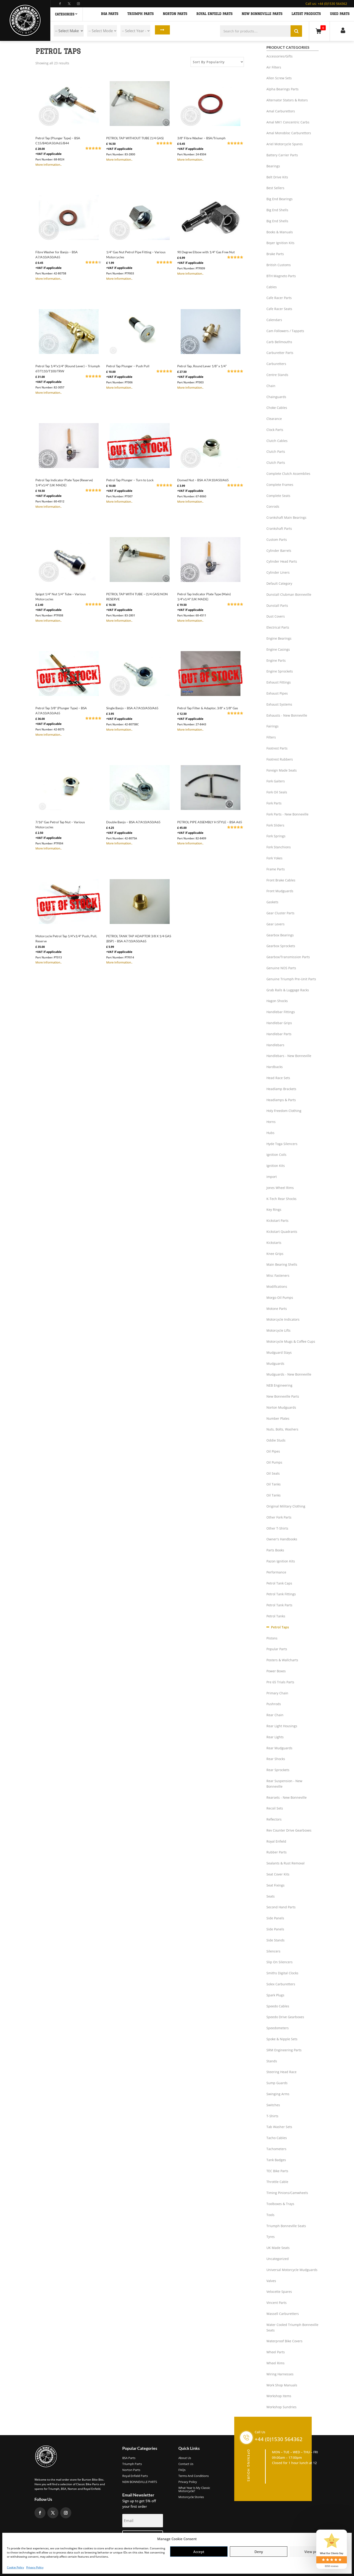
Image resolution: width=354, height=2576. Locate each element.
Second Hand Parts (281, 1907)
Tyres (270, 2236)
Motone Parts (276, 1308)
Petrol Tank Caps (279, 1583)
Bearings (273, 166)
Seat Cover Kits (277, 1874)
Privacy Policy (34, 2567)
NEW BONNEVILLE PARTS (262, 14)
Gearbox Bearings (280, 935)
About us (184, 2458)
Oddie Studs (275, 1440)
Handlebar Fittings (280, 1012)
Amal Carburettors (280, 111)
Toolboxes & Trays (280, 2204)
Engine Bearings (278, 638)
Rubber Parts (276, 1852)
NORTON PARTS (175, 14)
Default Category (279, 583)
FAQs (182, 2470)
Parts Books (275, 1550)
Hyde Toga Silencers (281, 1144)
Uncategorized (277, 2259)
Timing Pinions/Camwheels (287, 2193)
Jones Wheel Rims (280, 1187)
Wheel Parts (275, 2352)
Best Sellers (275, 188)
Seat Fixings (275, 1885)
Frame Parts (275, 869)
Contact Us (185, 2464)
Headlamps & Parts (281, 1100)
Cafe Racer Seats (279, 309)
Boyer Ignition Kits (280, 243)
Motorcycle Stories (191, 2497)
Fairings (272, 726)
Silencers (273, 1951)
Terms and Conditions (193, 2476)
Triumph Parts (132, 2464)
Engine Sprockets (279, 671)
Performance (276, 1572)
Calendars (274, 320)
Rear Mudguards (279, 1748)
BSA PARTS (109, 14)
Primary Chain (277, 1693)
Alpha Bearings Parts (282, 89)
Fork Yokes (274, 858)
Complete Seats (278, 495)
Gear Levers (275, 924)
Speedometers (277, 2028)
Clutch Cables (277, 441)
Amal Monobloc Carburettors (288, 133)
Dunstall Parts (277, 605)
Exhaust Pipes (277, 693)
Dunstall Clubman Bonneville (288, 594)
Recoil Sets (274, 1808)
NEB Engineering (279, 1385)
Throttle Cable (277, 2182)
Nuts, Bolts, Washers (282, 1429)
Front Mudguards (279, 891)
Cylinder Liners (278, 572)
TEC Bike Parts (277, 2171)
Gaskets (272, 902)
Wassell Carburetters (282, 2313)
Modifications (276, 1286)
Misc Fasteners (277, 1275)
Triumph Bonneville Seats (286, 2226)
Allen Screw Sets (279, 78)
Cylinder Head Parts (281, 561)
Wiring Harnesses (280, 2374)
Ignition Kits (275, 1165)
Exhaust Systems (279, 704)
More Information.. (68, 121)
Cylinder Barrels (278, 550)
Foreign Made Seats (281, 770)
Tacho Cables (276, 2138)
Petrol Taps (280, 1627)
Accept (198, 2551)
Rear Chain (274, 1715)
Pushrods (273, 1704)
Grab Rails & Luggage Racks (287, 990)
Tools (270, 2215)
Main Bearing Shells (281, 1264)
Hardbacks (274, 1067)
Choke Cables (276, 407)
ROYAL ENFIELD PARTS (214, 14)
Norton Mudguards (281, 1407)
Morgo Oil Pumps (279, 1297)
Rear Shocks (275, 1759)
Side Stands (275, 1940)
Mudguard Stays (279, 1352)
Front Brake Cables (280, 880)
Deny (258, 2551)
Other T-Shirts (277, 1528)
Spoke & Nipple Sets (281, 2039)
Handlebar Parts (278, 1034)
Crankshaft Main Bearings (286, 517)
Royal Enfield (276, 1841)
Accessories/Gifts (279, 56)
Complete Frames (279, 484)
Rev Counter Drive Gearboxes (288, 1830)
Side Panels (275, 1918)
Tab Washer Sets (279, 2127)
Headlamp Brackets (281, 1089)
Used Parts (339, 14)
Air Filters (273, 67)
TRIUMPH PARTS (140, 14)
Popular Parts (276, 1649)
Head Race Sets (278, 1078)
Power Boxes (276, 1671)
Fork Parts (274, 803)
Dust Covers (275, 616)
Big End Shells (277, 210)
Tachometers (276, 2149)
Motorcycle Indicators (283, 1319)
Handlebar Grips (279, 1023)
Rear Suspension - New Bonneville (284, 1784)
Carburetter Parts (279, 352)
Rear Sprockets (277, 1770)
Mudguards (275, 1363)
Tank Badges (276, 2160)
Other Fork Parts (278, 1517)
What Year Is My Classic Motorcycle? (194, 2489)
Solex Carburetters (280, 1984)
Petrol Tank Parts (279, 1605)
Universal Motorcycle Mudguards (291, 2270)
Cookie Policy (15, 2567)
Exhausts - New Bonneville (286, 715)
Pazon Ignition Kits (280, 1561)
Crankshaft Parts (279, 528)
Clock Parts (274, 429)
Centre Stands (277, 375)
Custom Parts (276, 539)
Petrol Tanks (275, 1616)
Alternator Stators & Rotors (287, 100)
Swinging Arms (277, 2094)
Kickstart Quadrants (281, 1231)
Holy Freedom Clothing (283, 1110)
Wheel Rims (275, 2363)
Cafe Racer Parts (279, 298)
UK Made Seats (278, 2247)
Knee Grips (274, 1253)
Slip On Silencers (279, 1962)
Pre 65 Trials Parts (280, 1682)
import (271, 1176)
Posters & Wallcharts (282, 1660)
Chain (270, 386)
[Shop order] (217, 62)
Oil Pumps (274, 1462)
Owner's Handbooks (281, 1539)
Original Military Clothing (285, 1506)
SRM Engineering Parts (284, 2050)
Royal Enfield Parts (135, 2476)
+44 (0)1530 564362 (326, 3)
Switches (273, 2105)
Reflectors (274, 1819)
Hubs (270, 1133)
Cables (271, 287)
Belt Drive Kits (277, 177)
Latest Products (306, 14)
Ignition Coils (276, 1154)
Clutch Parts (275, 451)
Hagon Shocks (277, 1001)
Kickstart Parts (277, 1220)
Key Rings (273, 1209)
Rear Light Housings (281, 1726)
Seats (270, 1896)
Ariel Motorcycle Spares (284, 144)
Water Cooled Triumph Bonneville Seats (292, 2327)
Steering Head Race (281, 2072)
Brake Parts (275, 254)
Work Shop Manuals (281, 2385)
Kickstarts (273, 1242)
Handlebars (275, 1045)
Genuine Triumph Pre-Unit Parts (291, 979)
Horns (271, 1122)
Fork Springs (275, 836)
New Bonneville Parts (282, 1396)
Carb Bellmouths (279, 342)
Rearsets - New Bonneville (286, 1797)
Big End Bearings (279, 199)
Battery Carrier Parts (282, 155)
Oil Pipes (273, 1451)
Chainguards (276, 397)
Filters (271, 737)
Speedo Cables (277, 2006)
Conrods (272, 506)
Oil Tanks (273, 1484)
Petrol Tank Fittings (281, 1594)
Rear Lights (275, 1737)
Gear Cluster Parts (280, 913)
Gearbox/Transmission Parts (288, 957)
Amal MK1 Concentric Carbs (287, 122)
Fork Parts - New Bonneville (287, 814)
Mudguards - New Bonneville (288, 1374)
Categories (64, 14)
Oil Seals (273, 1473)
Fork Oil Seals (276, 792)
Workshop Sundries (281, 2407)
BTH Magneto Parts (281, 276)
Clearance (274, 418)
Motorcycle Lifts (278, 1330)
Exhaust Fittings (278, 682)
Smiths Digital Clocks (282, 1973)
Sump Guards (277, 2083)
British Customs (278, 265)
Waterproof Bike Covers (284, 2341)
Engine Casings (278, 649)
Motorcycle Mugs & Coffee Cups (290, 1341)
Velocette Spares (279, 2291)
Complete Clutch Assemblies (288, 473)
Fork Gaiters (275, 781)
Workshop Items (278, 2396)
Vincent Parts (276, 2302)
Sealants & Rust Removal (285, 1863)
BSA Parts (128, 2458)
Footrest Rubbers (279, 759)
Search (161, 31)
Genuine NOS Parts (281, 968)
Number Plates (277, 1418)
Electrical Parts (277, 627)
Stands (271, 2061)
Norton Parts (131, 2470)
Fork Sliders (275, 825)
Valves (271, 2281)
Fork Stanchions (278, 847)
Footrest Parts (277, 748)
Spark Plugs (275, 1995)
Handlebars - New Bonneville (288, 1056)
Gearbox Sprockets (280, 946)
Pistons (271, 1638)
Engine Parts (276, 660)
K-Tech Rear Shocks (281, 1199)
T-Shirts (272, 2116)
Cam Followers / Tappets (285, 331)
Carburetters (276, 364)
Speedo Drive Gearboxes (285, 2017)
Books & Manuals (279, 232)
